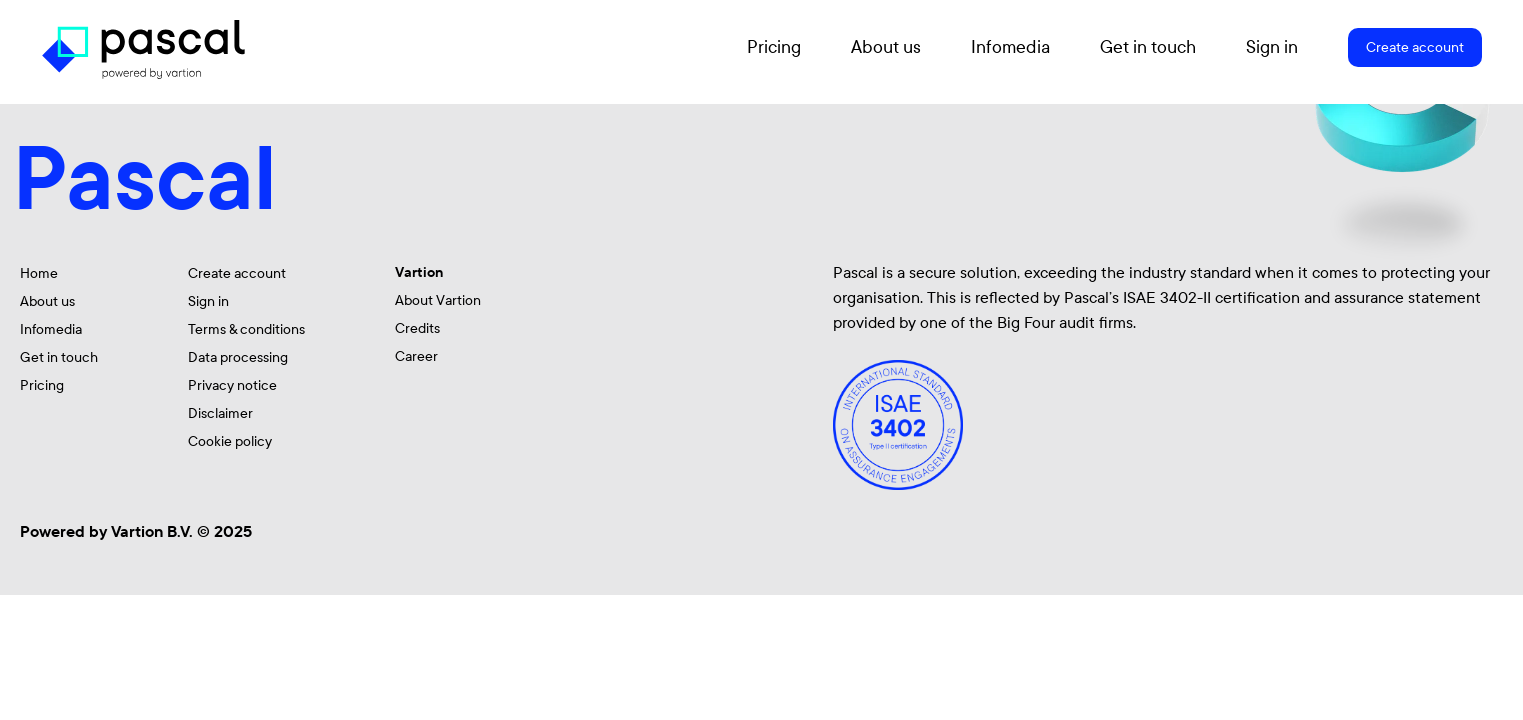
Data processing (238, 357)
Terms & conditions (246, 329)
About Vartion (438, 300)
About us (886, 47)
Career (416, 356)
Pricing (774, 47)
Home (39, 273)
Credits (417, 328)
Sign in (1272, 47)
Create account (1415, 47)
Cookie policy (230, 441)
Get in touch (1148, 47)
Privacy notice (232, 385)
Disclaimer (220, 413)
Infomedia (1010, 47)
